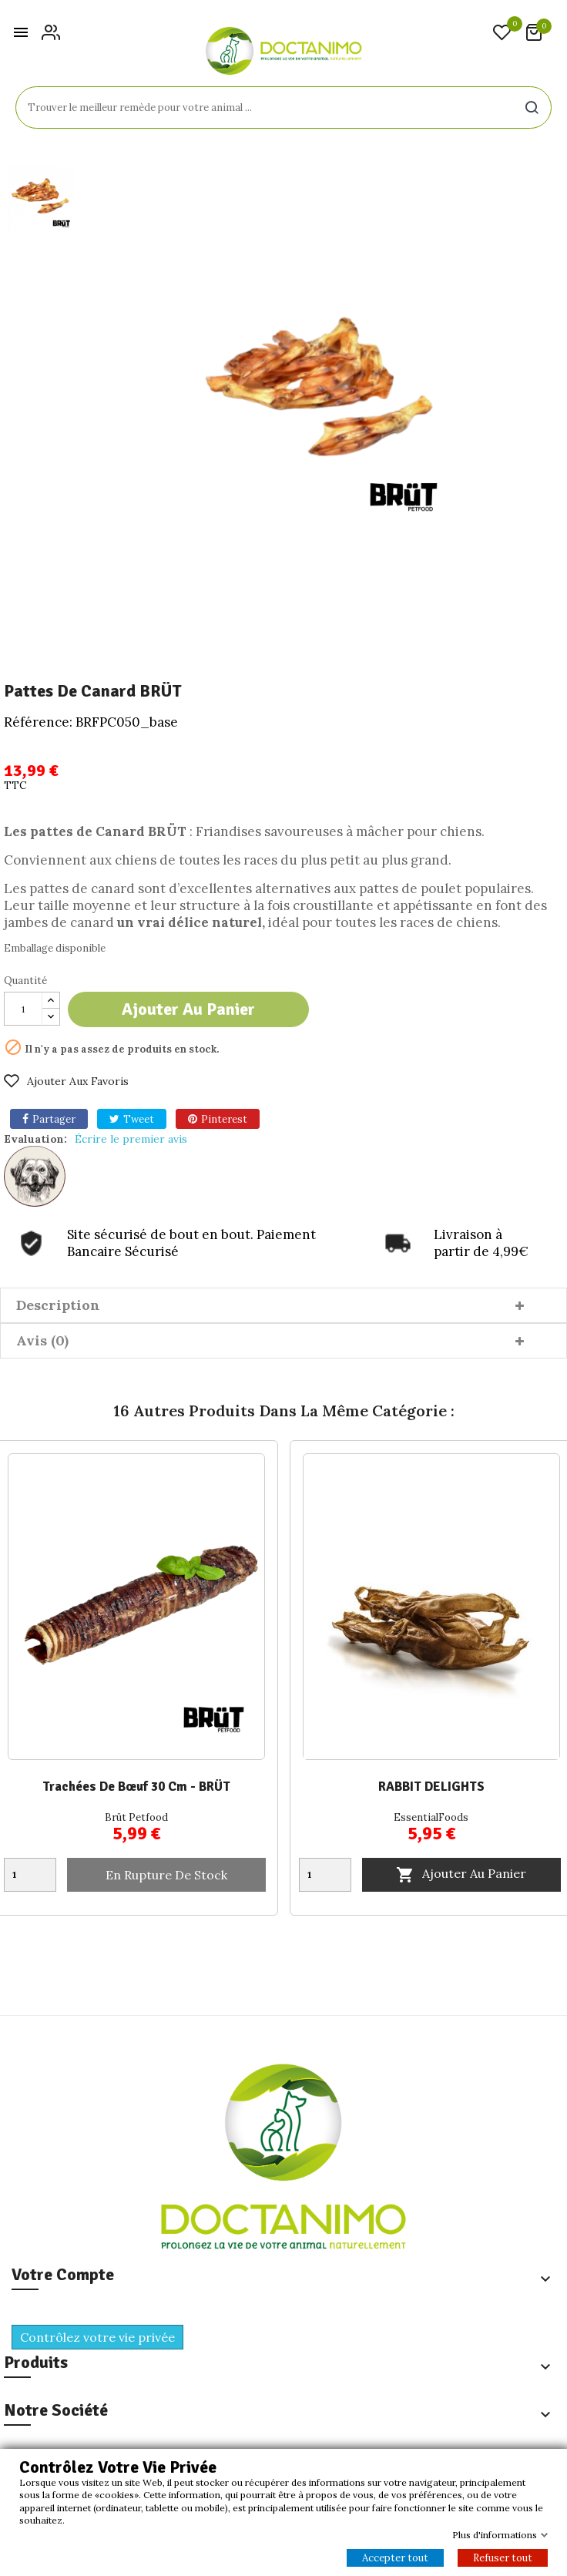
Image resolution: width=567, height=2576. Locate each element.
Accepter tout (395, 2557)
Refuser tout (502, 2557)
